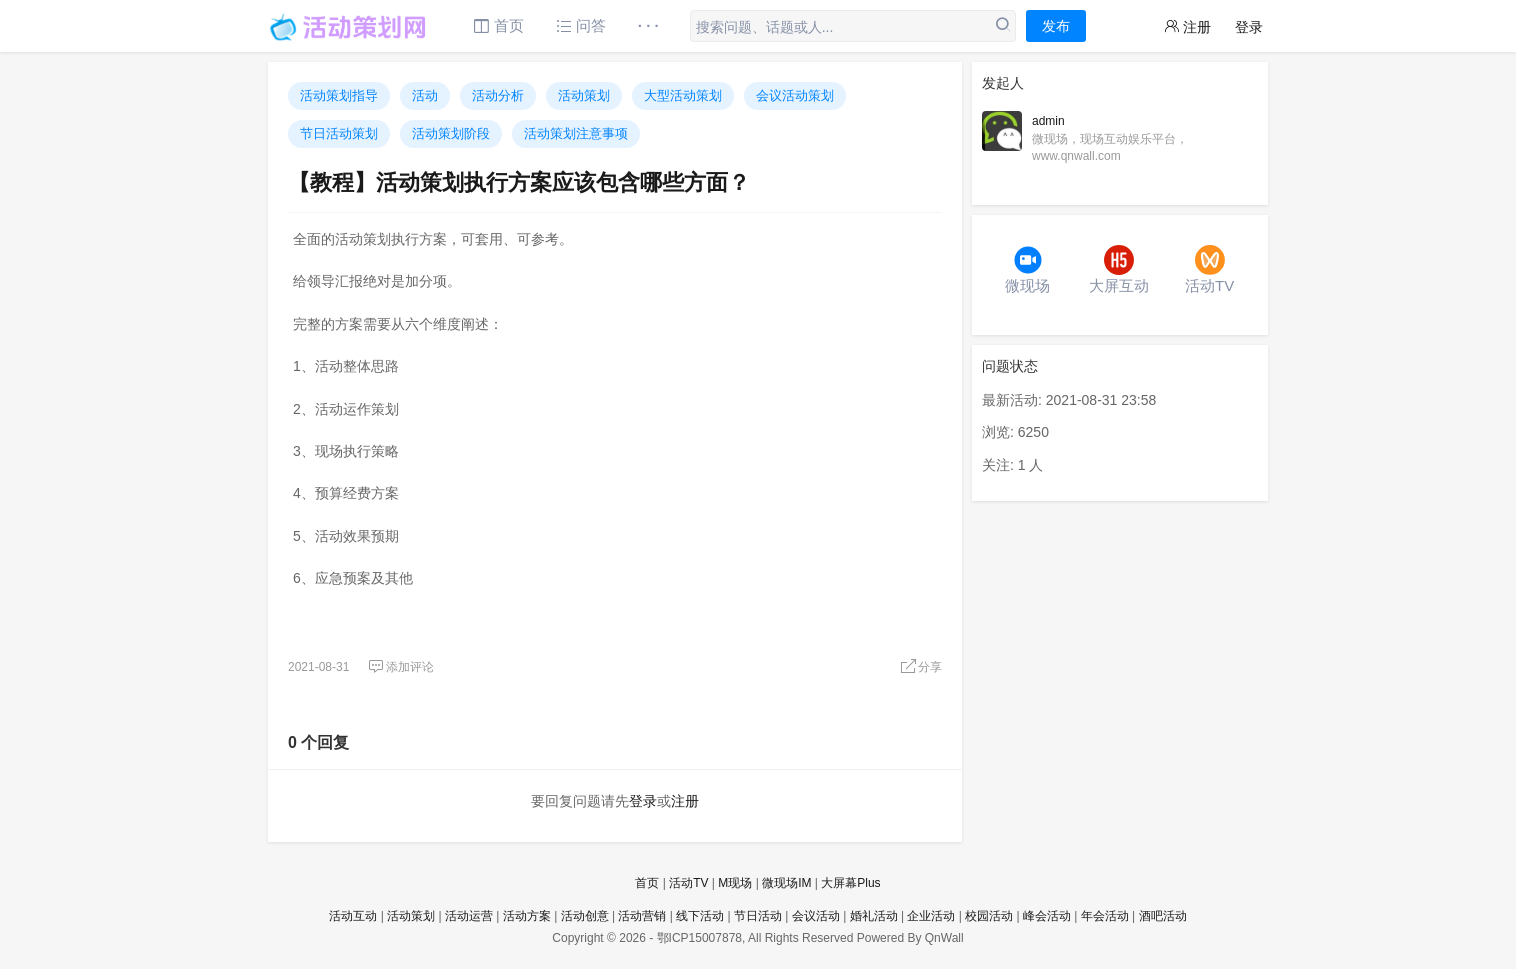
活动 (425, 95)
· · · (648, 25)
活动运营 (469, 916)
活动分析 (498, 95)
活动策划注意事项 (576, 133)
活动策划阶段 (451, 133)
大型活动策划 (683, 95)
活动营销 (642, 916)
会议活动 (816, 916)
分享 (921, 667)
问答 (581, 25)
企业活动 (931, 916)
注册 (1188, 27)
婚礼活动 (874, 916)
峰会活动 (1047, 916)
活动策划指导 (339, 95)
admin (1048, 121)
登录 (1249, 27)
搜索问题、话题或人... (765, 27)
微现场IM (786, 883)
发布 (1056, 26)
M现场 (735, 883)
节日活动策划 (339, 133)
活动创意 (585, 916)
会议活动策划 (795, 95)
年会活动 (1105, 916)
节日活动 (758, 916)
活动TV (688, 883)
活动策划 (584, 95)
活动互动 (353, 916)
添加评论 (401, 667)
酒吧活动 (1163, 916)
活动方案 (527, 916)
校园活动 (989, 916)
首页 (498, 25)
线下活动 (700, 916)
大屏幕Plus (850, 883)
